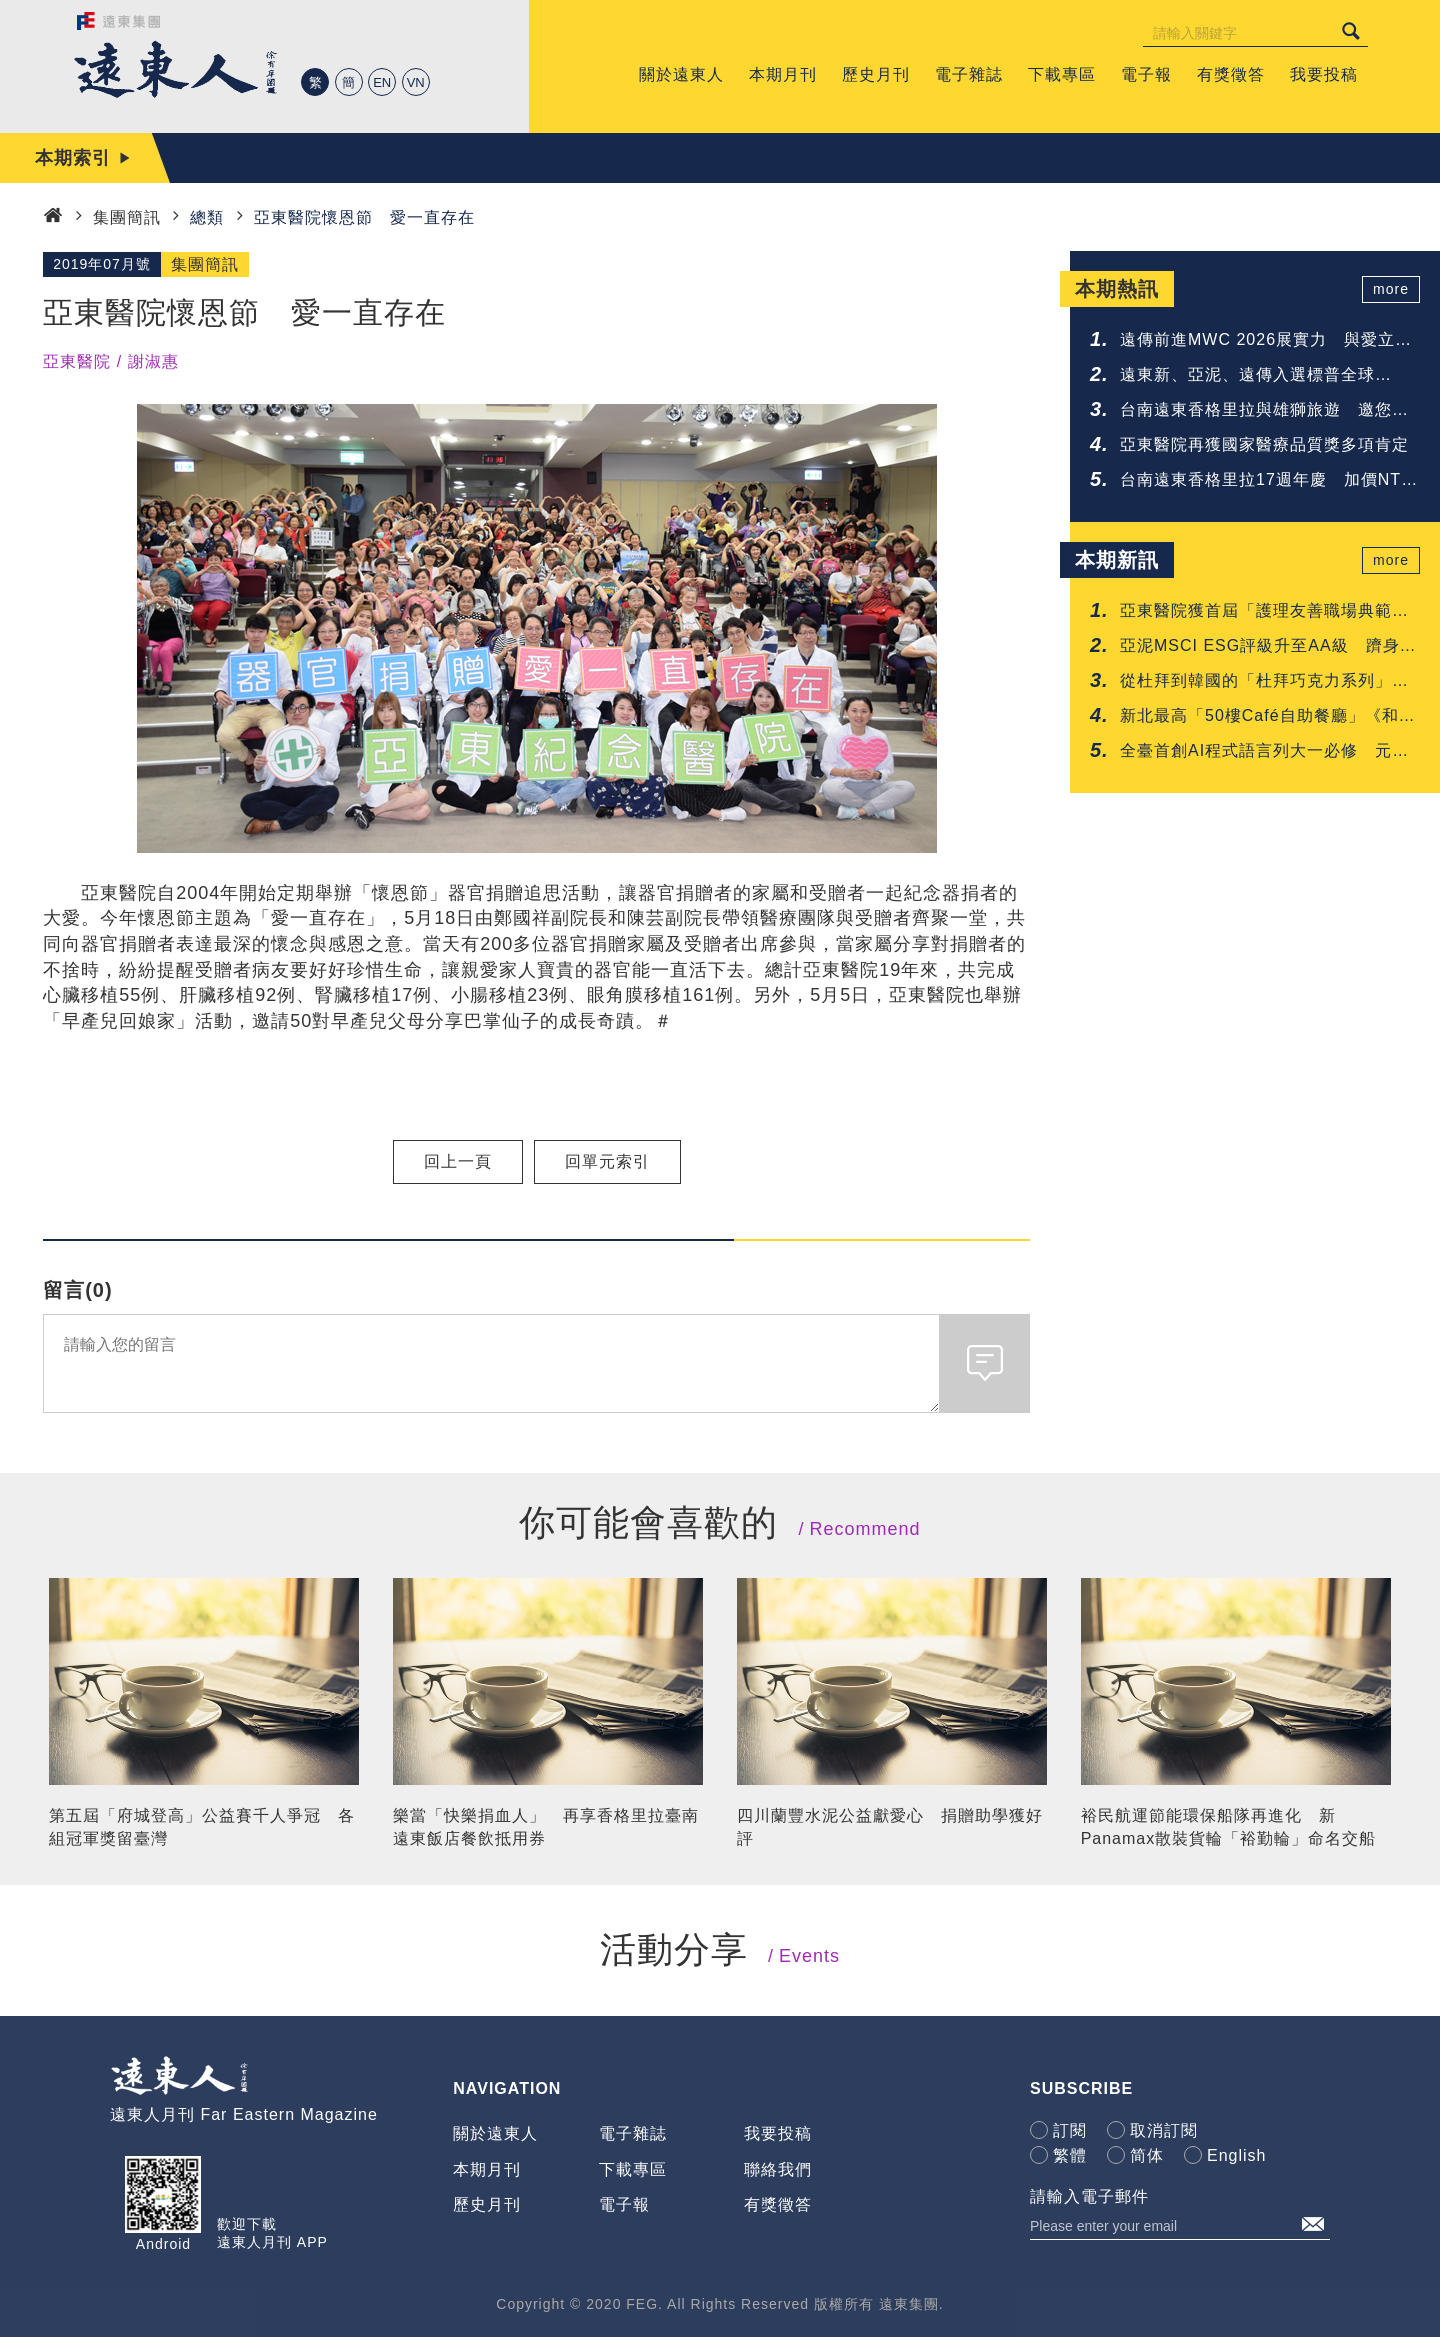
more (1391, 289)
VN (416, 82)
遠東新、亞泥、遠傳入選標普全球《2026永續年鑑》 (1247, 376)
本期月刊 (487, 2169)
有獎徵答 (778, 2204)
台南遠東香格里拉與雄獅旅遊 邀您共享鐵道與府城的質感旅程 (1264, 411)
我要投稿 (778, 2133)
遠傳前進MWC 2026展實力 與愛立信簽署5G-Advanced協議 (1266, 341)
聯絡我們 (778, 2169)
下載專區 (633, 2169)
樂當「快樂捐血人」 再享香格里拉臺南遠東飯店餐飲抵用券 (546, 1826)
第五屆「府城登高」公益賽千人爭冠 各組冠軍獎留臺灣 (202, 1826)
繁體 (1070, 2155)
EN (382, 82)
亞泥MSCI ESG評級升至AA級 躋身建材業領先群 (1268, 647)
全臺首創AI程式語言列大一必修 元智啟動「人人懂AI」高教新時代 (1264, 752)
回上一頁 (458, 1161)
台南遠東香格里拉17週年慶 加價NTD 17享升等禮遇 (1267, 481)
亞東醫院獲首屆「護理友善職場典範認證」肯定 (1264, 612)
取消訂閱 (1164, 2130)
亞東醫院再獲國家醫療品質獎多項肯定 (1264, 444)
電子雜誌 (633, 2133)
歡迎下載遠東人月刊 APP (272, 2233)
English (1236, 2155)
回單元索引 (607, 1161)
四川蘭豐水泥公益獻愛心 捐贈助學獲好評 (890, 1826)
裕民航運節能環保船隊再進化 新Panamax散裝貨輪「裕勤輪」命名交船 (1229, 1826)
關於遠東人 (495, 2133)
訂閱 (1070, 2130)
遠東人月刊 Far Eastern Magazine (244, 2114)
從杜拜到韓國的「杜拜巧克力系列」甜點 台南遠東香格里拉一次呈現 (1264, 682)
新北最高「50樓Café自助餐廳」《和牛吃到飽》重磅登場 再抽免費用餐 (1268, 717)
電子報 (624, 2204)
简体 (1147, 2155)
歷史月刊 (487, 2204)
